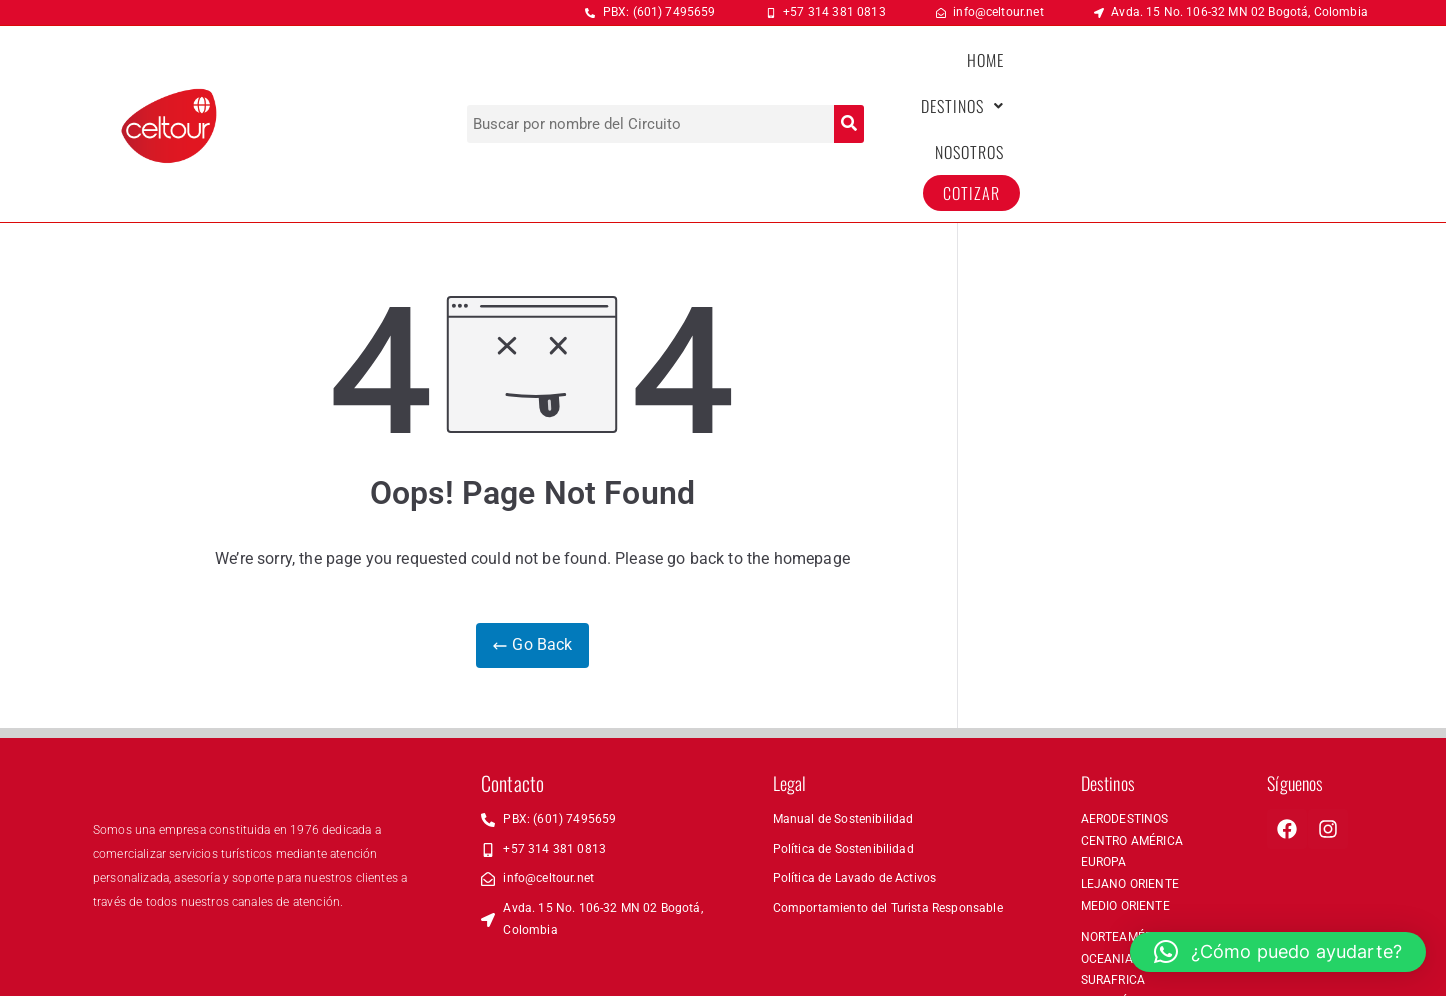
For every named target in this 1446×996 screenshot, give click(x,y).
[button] (1101, 75)
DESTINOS (1101, 75)
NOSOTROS (1209, 75)
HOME (1009, 75)
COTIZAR (1308, 75)
